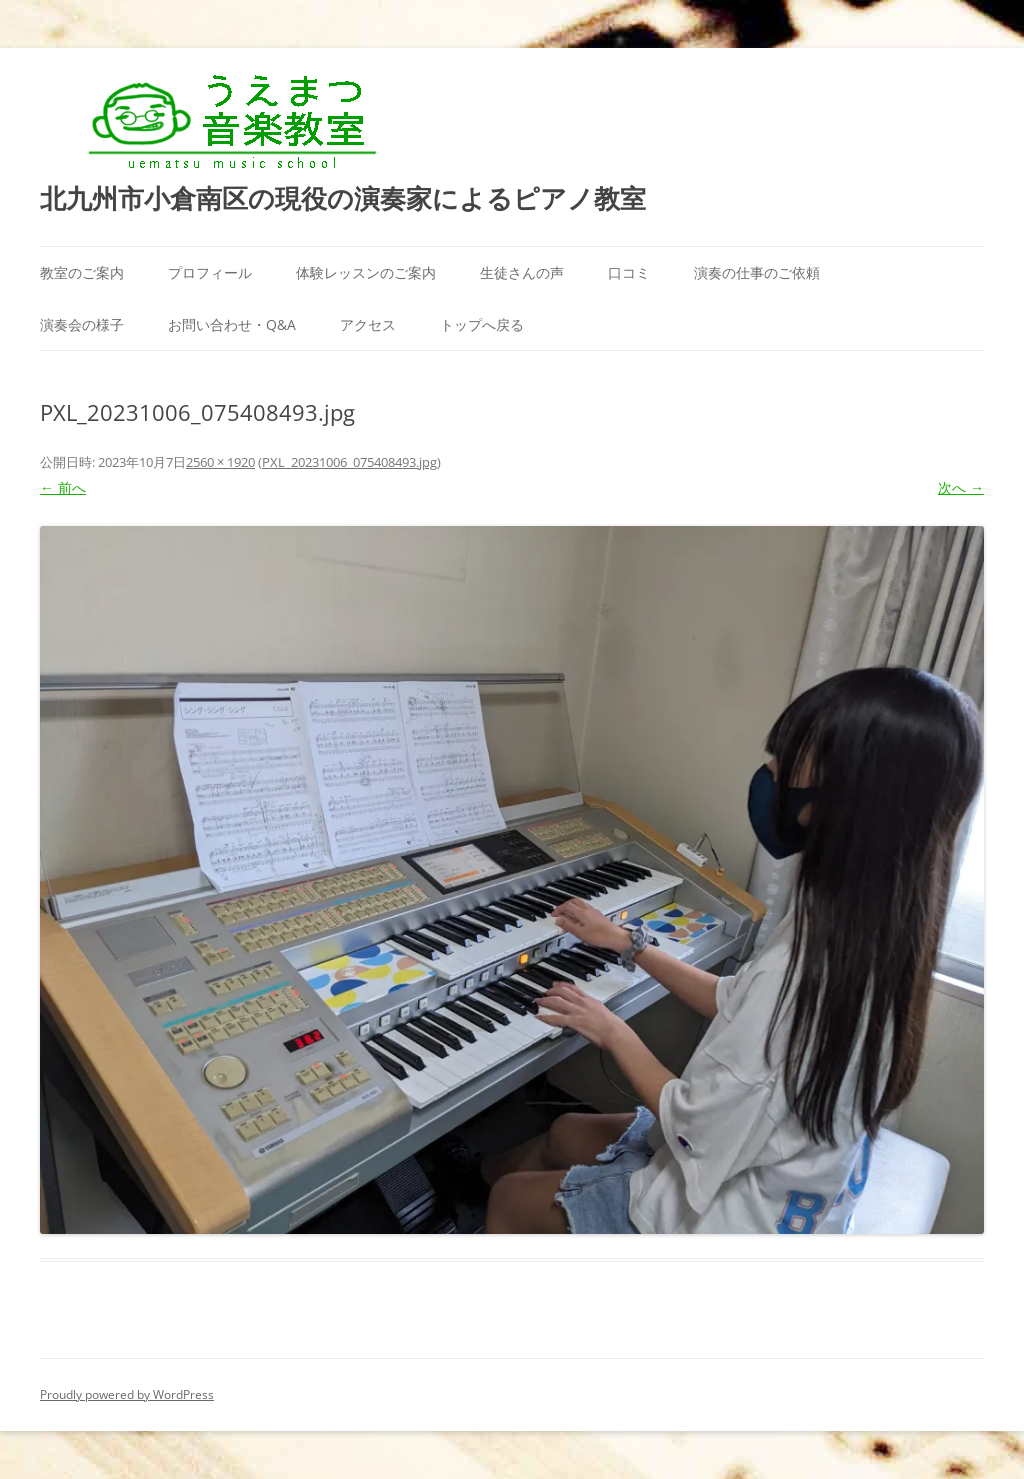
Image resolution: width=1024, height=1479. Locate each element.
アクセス (368, 324)
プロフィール (210, 272)
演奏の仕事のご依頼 (757, 272)
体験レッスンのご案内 (366, 272)
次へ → (961, 487)
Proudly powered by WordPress (127, 1394)
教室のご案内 (82, 272)
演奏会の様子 (82, 324)
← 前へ (63, 487)
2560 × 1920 (220, 462)
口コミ (629, 272)
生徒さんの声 (522, 272)
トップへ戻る (482, 324)
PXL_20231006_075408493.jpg (349, 462)
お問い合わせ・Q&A (232, 324)
